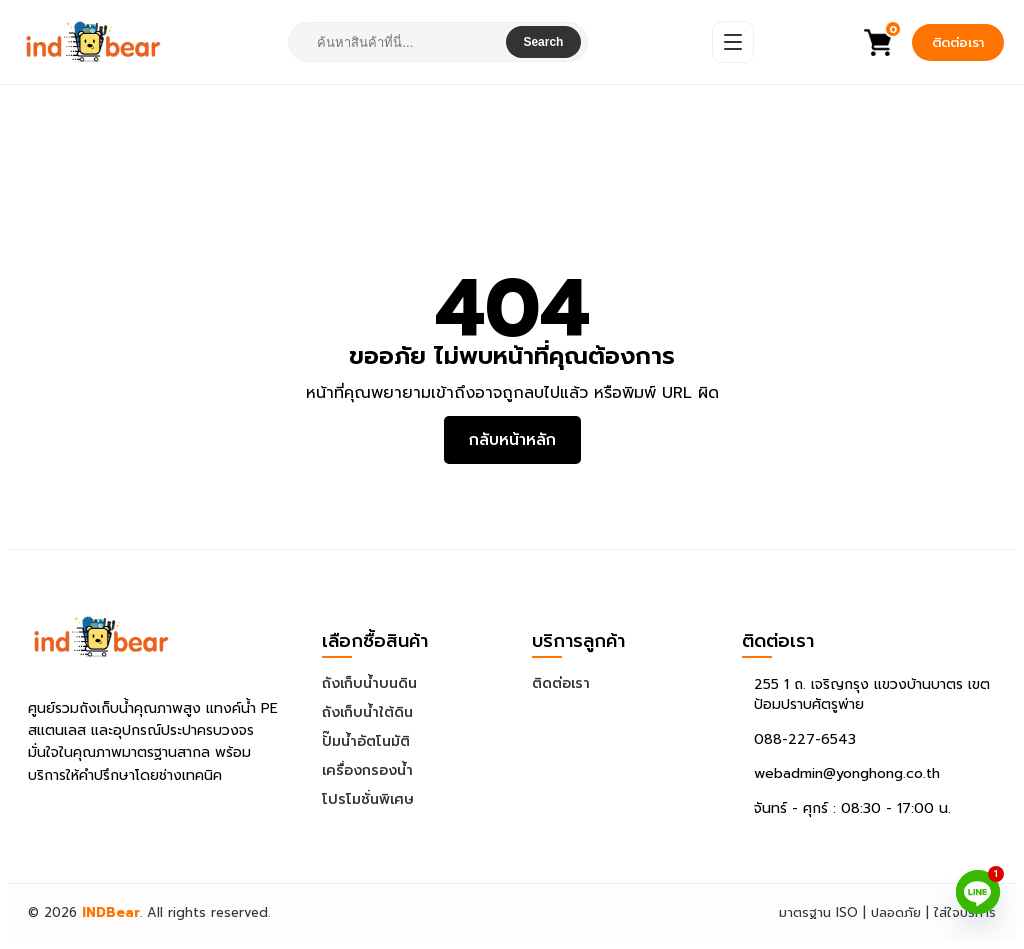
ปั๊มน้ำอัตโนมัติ (366, 741)
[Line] (978, 892)
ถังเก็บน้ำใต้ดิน (367, 712)
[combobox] (398, 42)
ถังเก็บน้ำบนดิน (369, 683)
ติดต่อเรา (958, 42)
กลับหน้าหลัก (512, 440)
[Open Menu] (733, 42)
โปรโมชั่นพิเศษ (368, 799)
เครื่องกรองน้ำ (367, 770)
